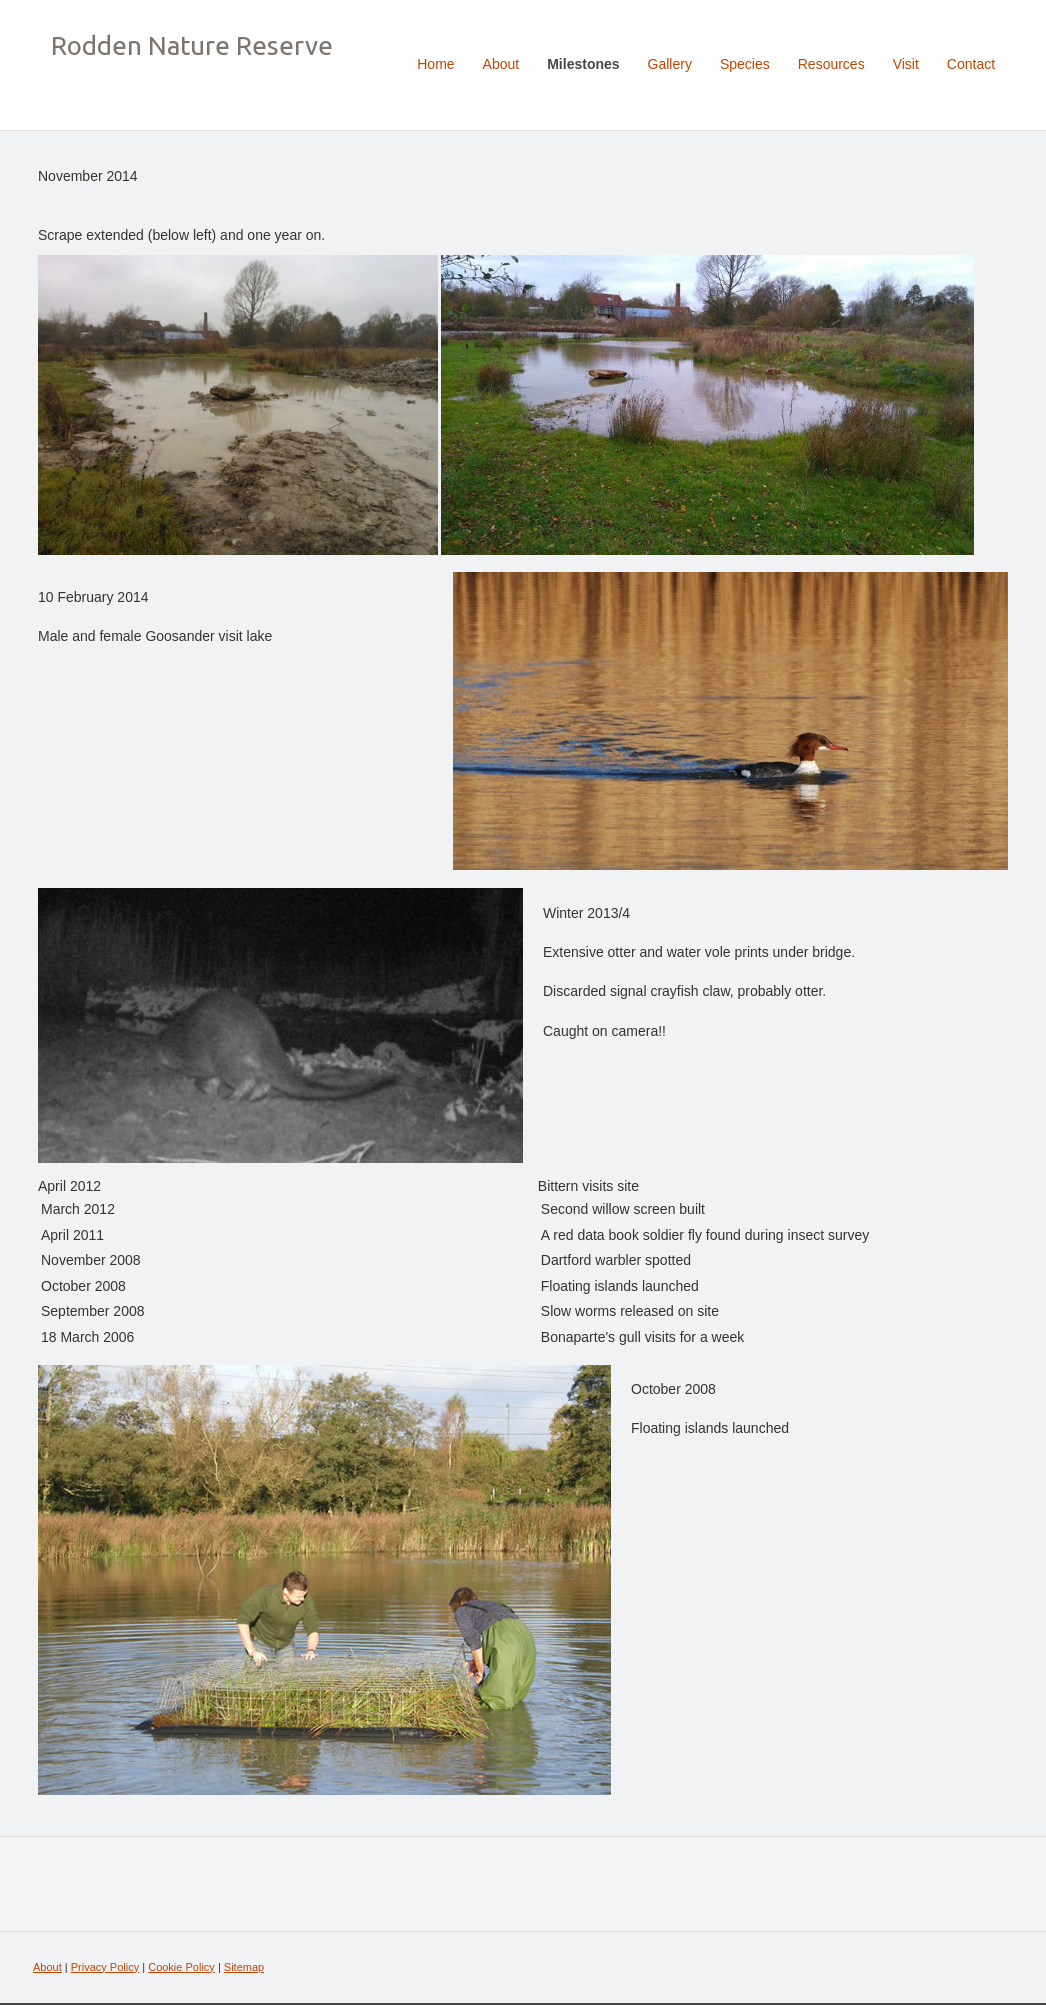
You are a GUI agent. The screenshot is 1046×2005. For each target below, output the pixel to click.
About (47, 1967)
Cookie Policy (181, 1967)
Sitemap (244, 1967)
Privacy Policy (105, 1967)
